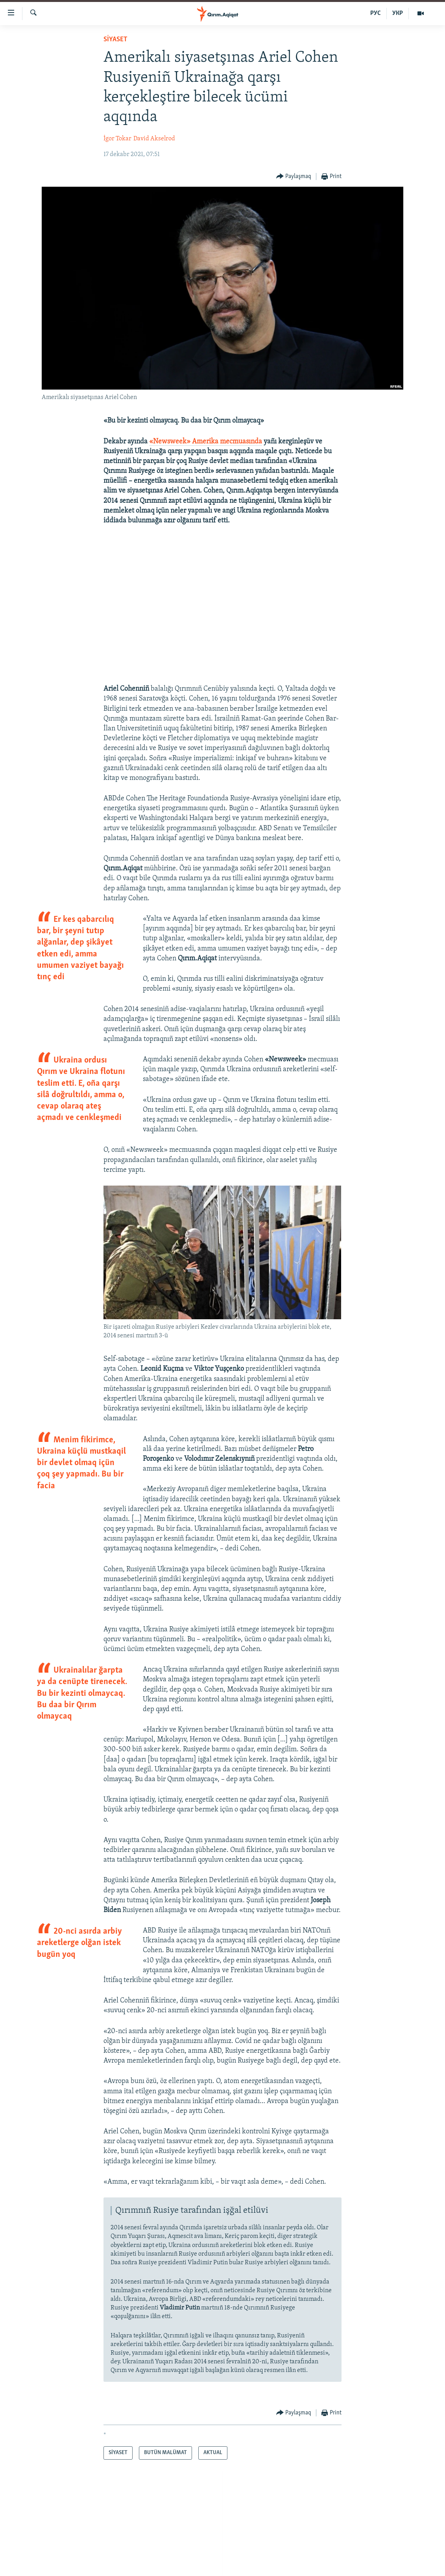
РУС (375, 13)
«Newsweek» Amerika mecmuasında (205, 441)
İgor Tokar (117, 139)
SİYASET (115, 39)
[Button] (294, 176)
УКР (397, 13)
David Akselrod (154, 139)
